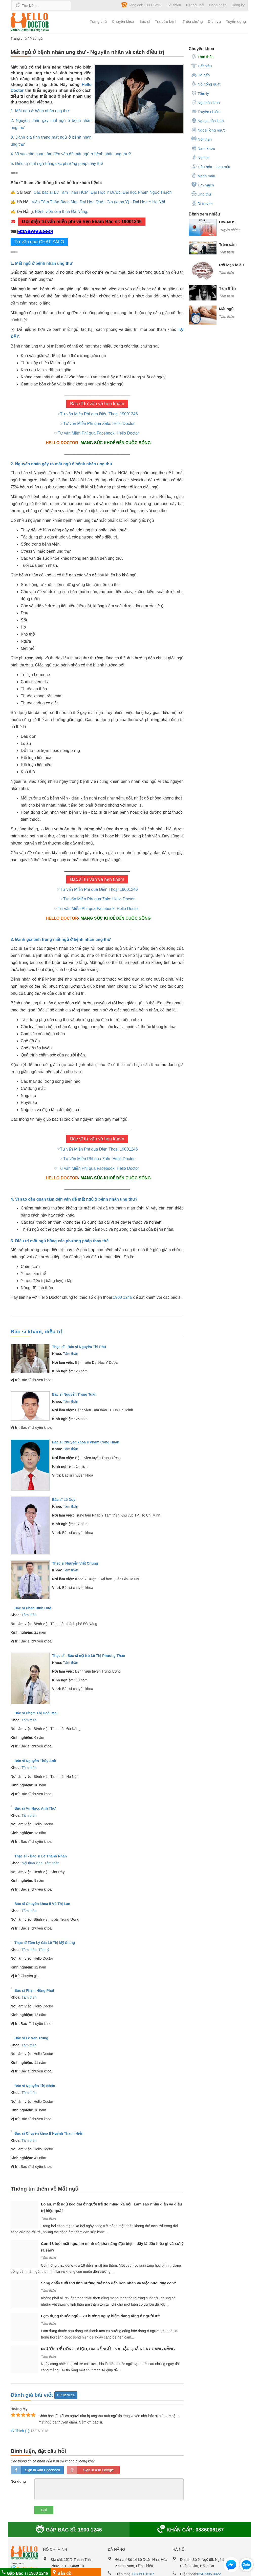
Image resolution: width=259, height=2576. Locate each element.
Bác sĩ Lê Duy (63, 1500)
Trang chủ (98, 21)
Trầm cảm (227, 244)
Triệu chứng (193, 21)
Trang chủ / (20, 38)
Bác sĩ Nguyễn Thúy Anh (35, 1761)
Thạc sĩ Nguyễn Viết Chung (75, 1563)
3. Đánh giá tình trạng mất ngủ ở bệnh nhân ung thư (61, 939)
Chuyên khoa (123, 21)
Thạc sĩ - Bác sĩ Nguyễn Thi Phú (79, 1347)
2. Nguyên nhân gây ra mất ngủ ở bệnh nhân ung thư (61, 464)
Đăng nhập (218, 5)
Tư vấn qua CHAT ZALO (39, 241)
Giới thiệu (173, 5)
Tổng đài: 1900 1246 (141, 4)
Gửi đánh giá (66, 2395)
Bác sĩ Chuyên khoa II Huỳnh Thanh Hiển (48, 2133)
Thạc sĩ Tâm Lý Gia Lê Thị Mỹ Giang (44, 1943)
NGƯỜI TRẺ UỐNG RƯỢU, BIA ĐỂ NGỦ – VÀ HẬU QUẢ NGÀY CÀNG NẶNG (108, 2349)
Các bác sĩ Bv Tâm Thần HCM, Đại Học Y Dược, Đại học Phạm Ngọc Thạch (102, 192)
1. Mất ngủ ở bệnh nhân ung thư (40, 111)
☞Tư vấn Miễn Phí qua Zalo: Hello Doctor (97, 423)
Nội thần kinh (32, 1863)
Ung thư (201, 194)
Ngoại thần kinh (207, 120)
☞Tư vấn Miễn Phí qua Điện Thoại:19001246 (97, 414)
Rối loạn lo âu (231, 265)
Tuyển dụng (236, 21)
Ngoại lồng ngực (208, 130)
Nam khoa (203, 148)
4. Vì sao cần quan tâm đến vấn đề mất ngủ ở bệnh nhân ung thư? (71, 154)
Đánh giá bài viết (32, 2394)
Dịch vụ (214, 21)
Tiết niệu (201, 65)
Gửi (44, 2510)
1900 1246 (122, 1297)
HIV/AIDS (227, 222)
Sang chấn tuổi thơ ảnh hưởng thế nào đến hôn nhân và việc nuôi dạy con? (108, 2283)
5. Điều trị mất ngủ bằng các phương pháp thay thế (57, 163)
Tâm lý (43, 1950)
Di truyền (202, 203)
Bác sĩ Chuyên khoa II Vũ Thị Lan (42, 1904)
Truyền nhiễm (205, 111)
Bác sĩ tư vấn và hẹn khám (97, 403)
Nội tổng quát (206, 83)
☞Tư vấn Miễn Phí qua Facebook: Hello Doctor (97, 433)
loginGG (93, 2470)
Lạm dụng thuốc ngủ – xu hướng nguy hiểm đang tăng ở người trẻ (100, 2316)
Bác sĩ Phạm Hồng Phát (34, 1990)
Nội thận (201, 139)
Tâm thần (70, 1354)
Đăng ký (238, 5)
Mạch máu (203, 175)
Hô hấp (200, 74)
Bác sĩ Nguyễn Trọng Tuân (74, 1394)
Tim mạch (202, 184)
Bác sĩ (144, 21)
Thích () (19, 2431)
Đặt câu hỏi (195, 5)
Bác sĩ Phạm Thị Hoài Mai (35, 1713)
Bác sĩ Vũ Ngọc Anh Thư (34, 1808)
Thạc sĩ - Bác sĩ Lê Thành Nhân (40, 1856)
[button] (231, 2565)
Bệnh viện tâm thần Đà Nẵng (61, 211)
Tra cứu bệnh (166, 21)
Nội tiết (200, 157)
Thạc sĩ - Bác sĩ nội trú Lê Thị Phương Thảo (88, 1656)
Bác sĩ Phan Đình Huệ (32, 1608)
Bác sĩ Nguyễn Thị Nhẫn (34, 2086)
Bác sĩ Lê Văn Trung (31, 2038)
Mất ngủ (36, 38)
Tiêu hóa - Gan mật (210, 166)
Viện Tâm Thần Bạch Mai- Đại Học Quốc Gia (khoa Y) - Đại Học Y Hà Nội (98, 202)
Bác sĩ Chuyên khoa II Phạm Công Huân (85, 1442)
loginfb (37, 2470)
